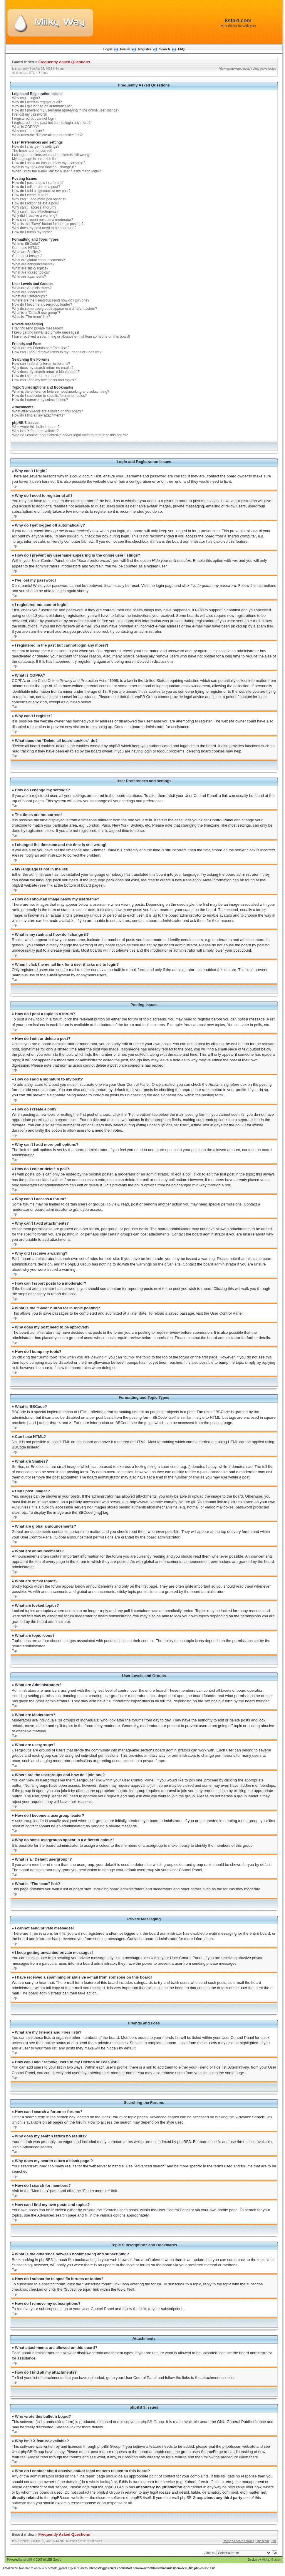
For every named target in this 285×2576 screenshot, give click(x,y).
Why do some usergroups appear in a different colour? (54, 309)
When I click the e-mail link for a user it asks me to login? (56, 171)
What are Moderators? (29, 292)
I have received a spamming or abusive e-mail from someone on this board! (71, 336)
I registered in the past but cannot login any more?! (51, 123)
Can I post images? (27, 256)
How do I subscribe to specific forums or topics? (49, 396)
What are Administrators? (32, 288)
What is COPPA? (25, 127)
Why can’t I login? (26, 98)
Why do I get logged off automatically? (42, 106)
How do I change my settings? (35, 146)
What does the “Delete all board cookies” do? (47, 135)
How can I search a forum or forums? (41, 364)
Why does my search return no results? (42, 368)
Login (107, 49)
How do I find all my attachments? (38, 415)
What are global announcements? (38, 260)
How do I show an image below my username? (48, 163)
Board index (23, 62)
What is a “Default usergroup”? (36, 313)
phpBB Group (152, 2421)
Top (14, 486)
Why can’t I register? (28, 131)
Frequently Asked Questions (64, 62)
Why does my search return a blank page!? (45, 372)
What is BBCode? (26, 244)
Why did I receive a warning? (34, 216)
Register (144, 49)
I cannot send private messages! (37, 328)
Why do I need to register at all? (37, 102)
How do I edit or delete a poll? (35, 203)
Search (164, 49)
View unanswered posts (234, 68)
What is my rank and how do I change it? (44, 167)
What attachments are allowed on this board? (47, 411)
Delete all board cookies (238, 2540)
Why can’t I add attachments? (35, 211)
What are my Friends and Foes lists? (40, 348)
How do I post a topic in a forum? (37, 183)
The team (262, 2540)
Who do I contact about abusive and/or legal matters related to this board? (70, 435)
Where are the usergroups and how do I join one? (51, 300)
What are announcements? (33, 264)
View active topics (264, 68)
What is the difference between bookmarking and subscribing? (60, 391)
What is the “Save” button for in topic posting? (47, 224)
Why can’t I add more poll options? (39, 199)
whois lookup (100, 2481)
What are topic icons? (29, 276)
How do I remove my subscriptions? (40, 400)
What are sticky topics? (30, 268)
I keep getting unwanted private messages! (45, 332)
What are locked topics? (31, 272)
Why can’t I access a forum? (34, 207)
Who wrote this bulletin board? (35, 427)
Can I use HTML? (26, 248)
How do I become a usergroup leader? (42, 304)
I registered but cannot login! (34, 118)
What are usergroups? (29, 296)
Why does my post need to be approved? (44, 228)
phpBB (27, 2559)
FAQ (181, 49)
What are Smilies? (26, 252)
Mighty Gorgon (271, 2559)
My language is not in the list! (35, 159)
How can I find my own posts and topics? (44, 380)
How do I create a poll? (30, 195)
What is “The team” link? (31, 317)
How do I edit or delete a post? (36, 187)
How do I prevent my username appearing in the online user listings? (65, 110)
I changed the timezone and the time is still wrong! (51, 155)
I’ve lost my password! (29, 114)
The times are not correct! (32, 151)
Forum (125, 49)
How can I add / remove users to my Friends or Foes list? (56, 352)
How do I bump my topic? (32, 232)
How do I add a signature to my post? (41, 191)
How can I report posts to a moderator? (42, 220)
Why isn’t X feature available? (35, 431)
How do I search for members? (36, 376)
